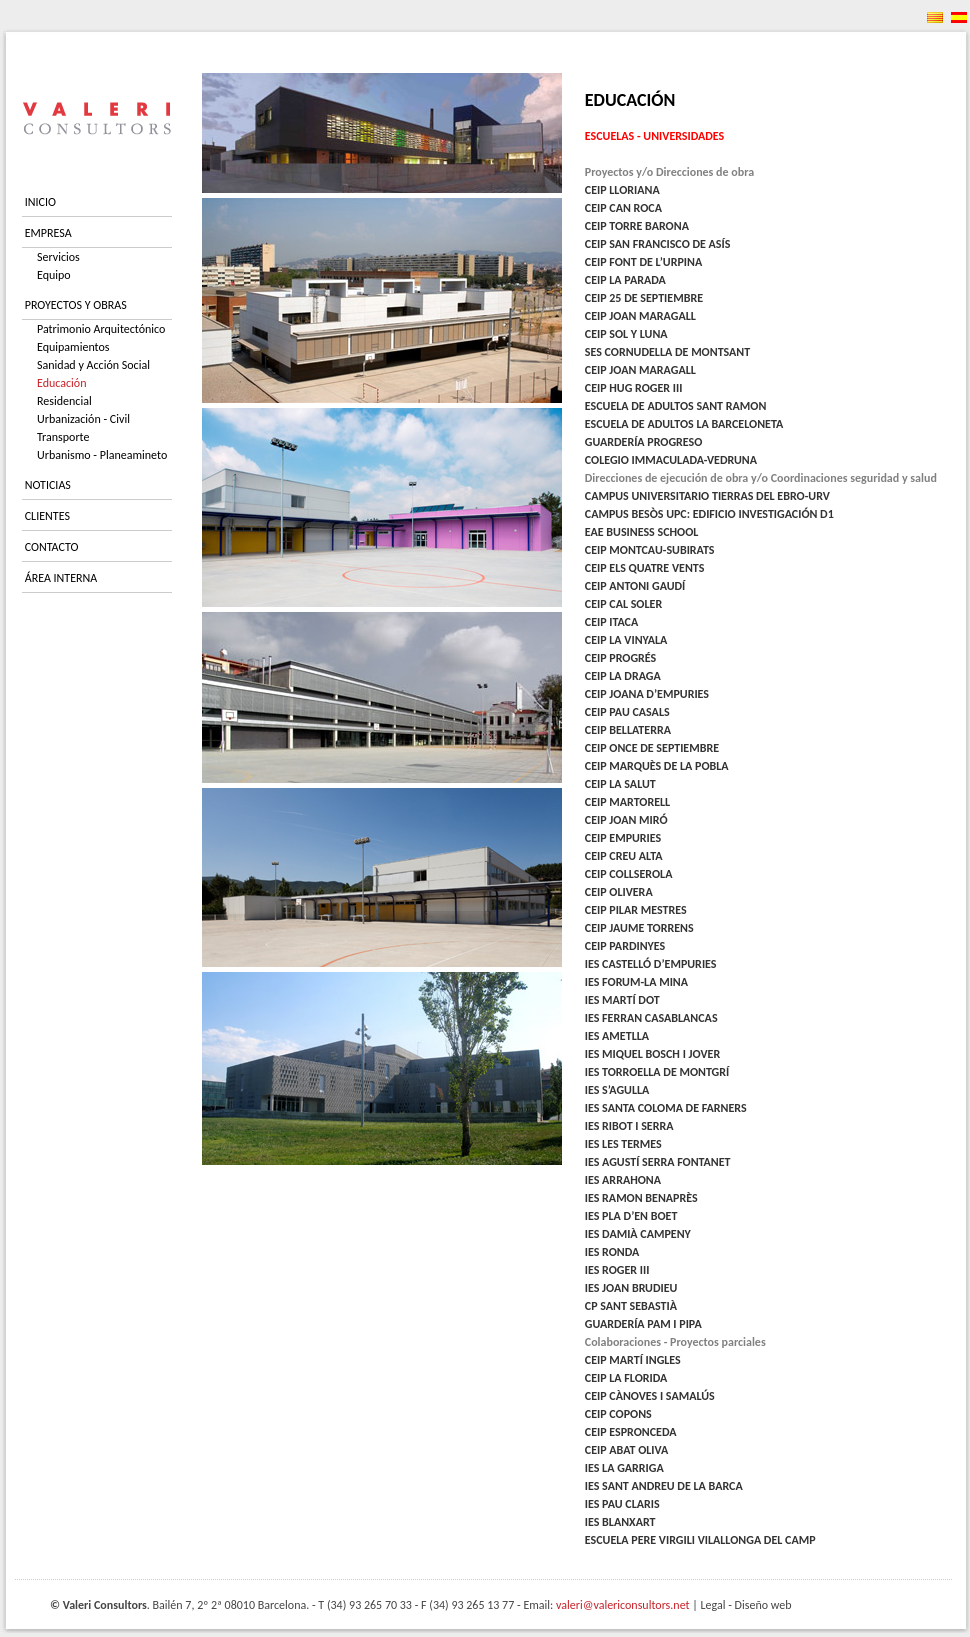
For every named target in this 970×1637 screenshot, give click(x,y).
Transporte (63, 437)
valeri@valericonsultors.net (623, 1605)
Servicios (58, 257)
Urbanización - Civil (83, 419)
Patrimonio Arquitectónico (101, 329)
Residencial (64, 401)
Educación (61, 383)
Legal (713, 1605)
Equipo (54, 275)
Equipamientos (73, 347)
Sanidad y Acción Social (93, 365)
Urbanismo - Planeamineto (102, 455)
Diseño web (763, 1605)
